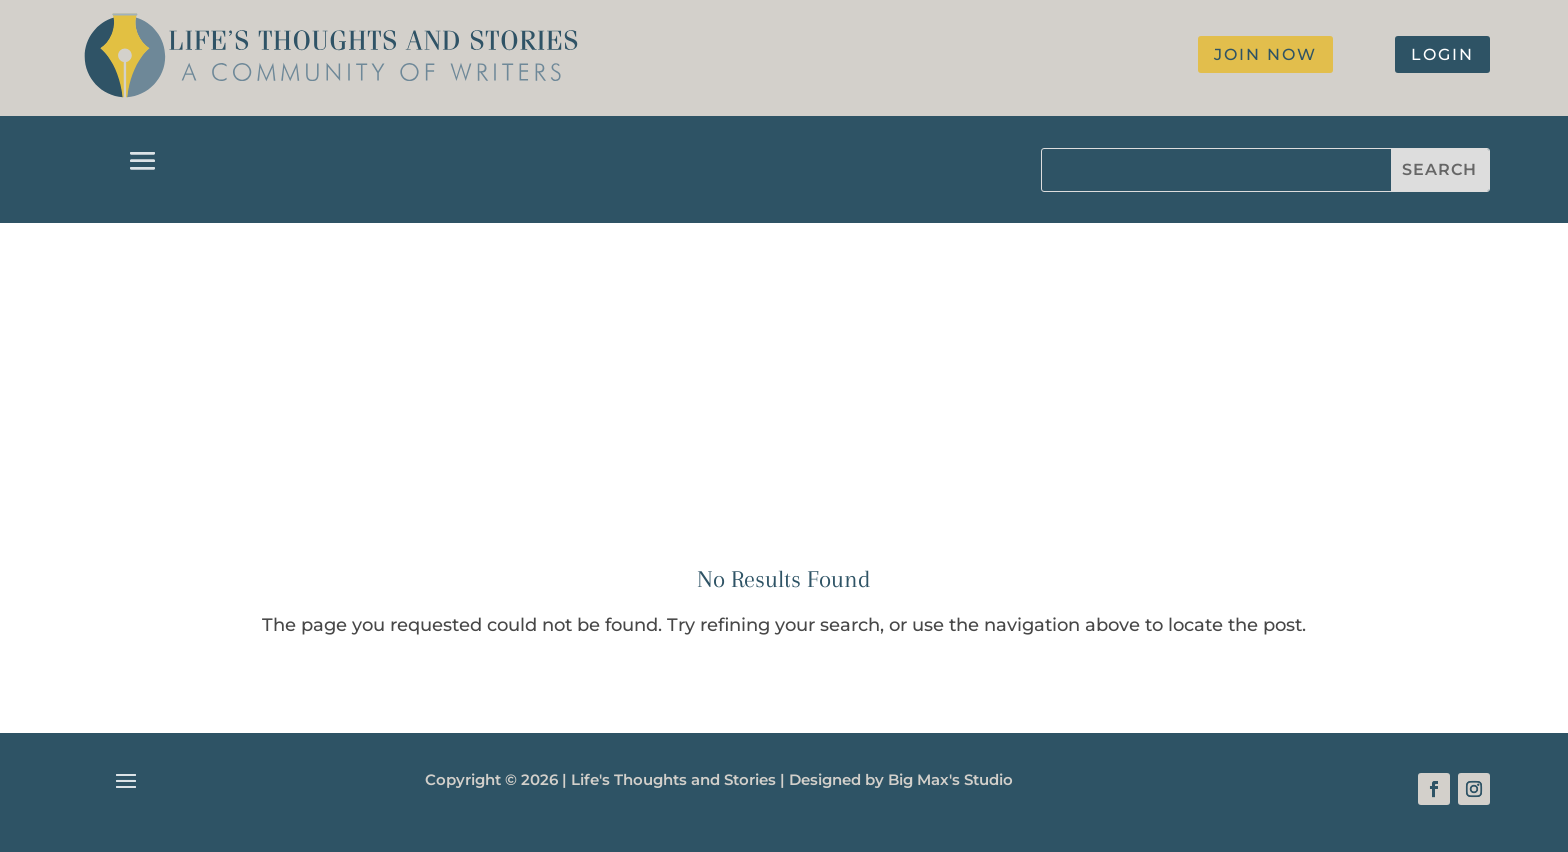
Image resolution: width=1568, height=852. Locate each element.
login (1442, 54)
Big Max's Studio (950, 779)
